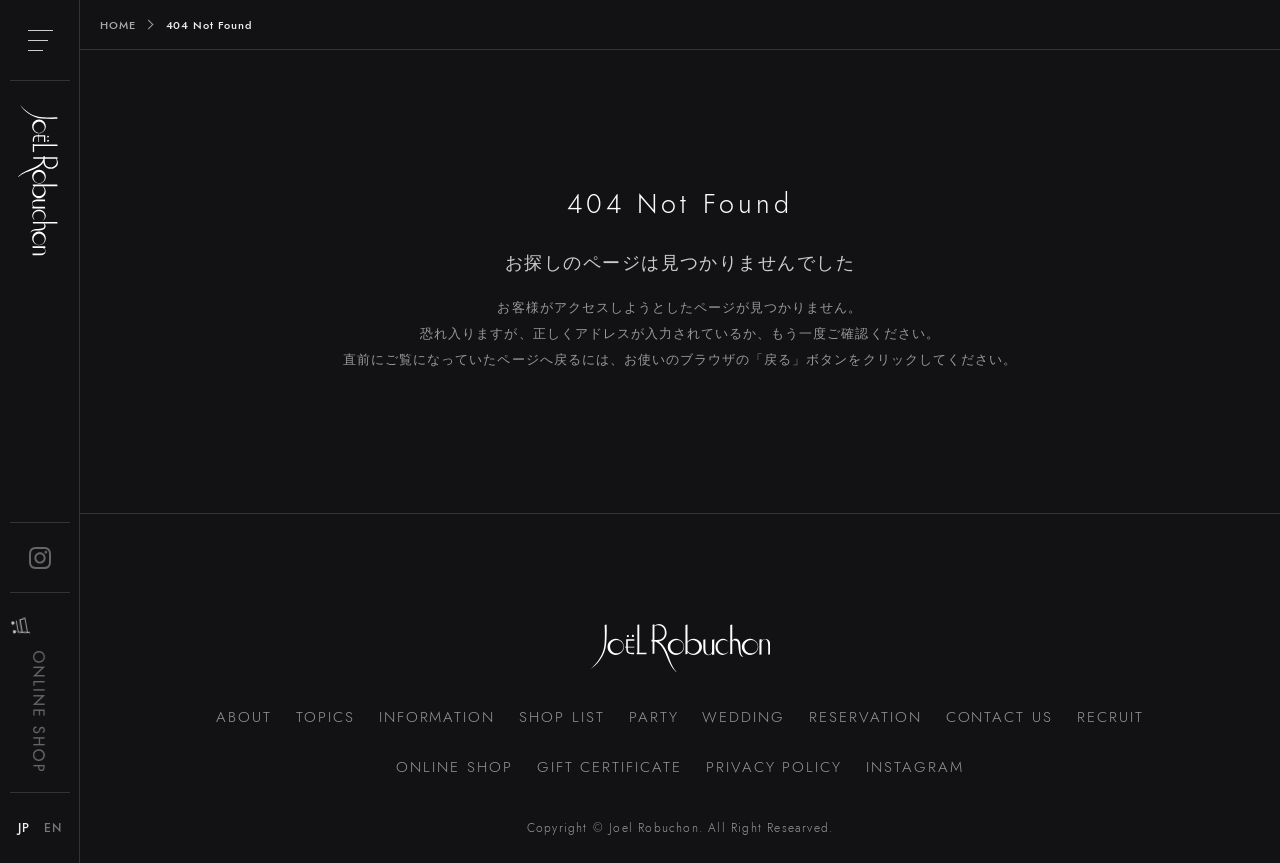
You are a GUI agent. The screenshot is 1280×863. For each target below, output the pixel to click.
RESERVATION (865, 717)
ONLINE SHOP (454, 767)
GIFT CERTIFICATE (609, 767)
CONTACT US (1000, 717)
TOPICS (325, 717)
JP (24, 828)
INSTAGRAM (915, 767)
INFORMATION (437, 717)
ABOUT (244, 717)
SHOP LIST (562, 717)
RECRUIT (1110, 717)
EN (53, 828)
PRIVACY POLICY (774, 767)
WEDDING (743, 717)
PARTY (654, 717)
